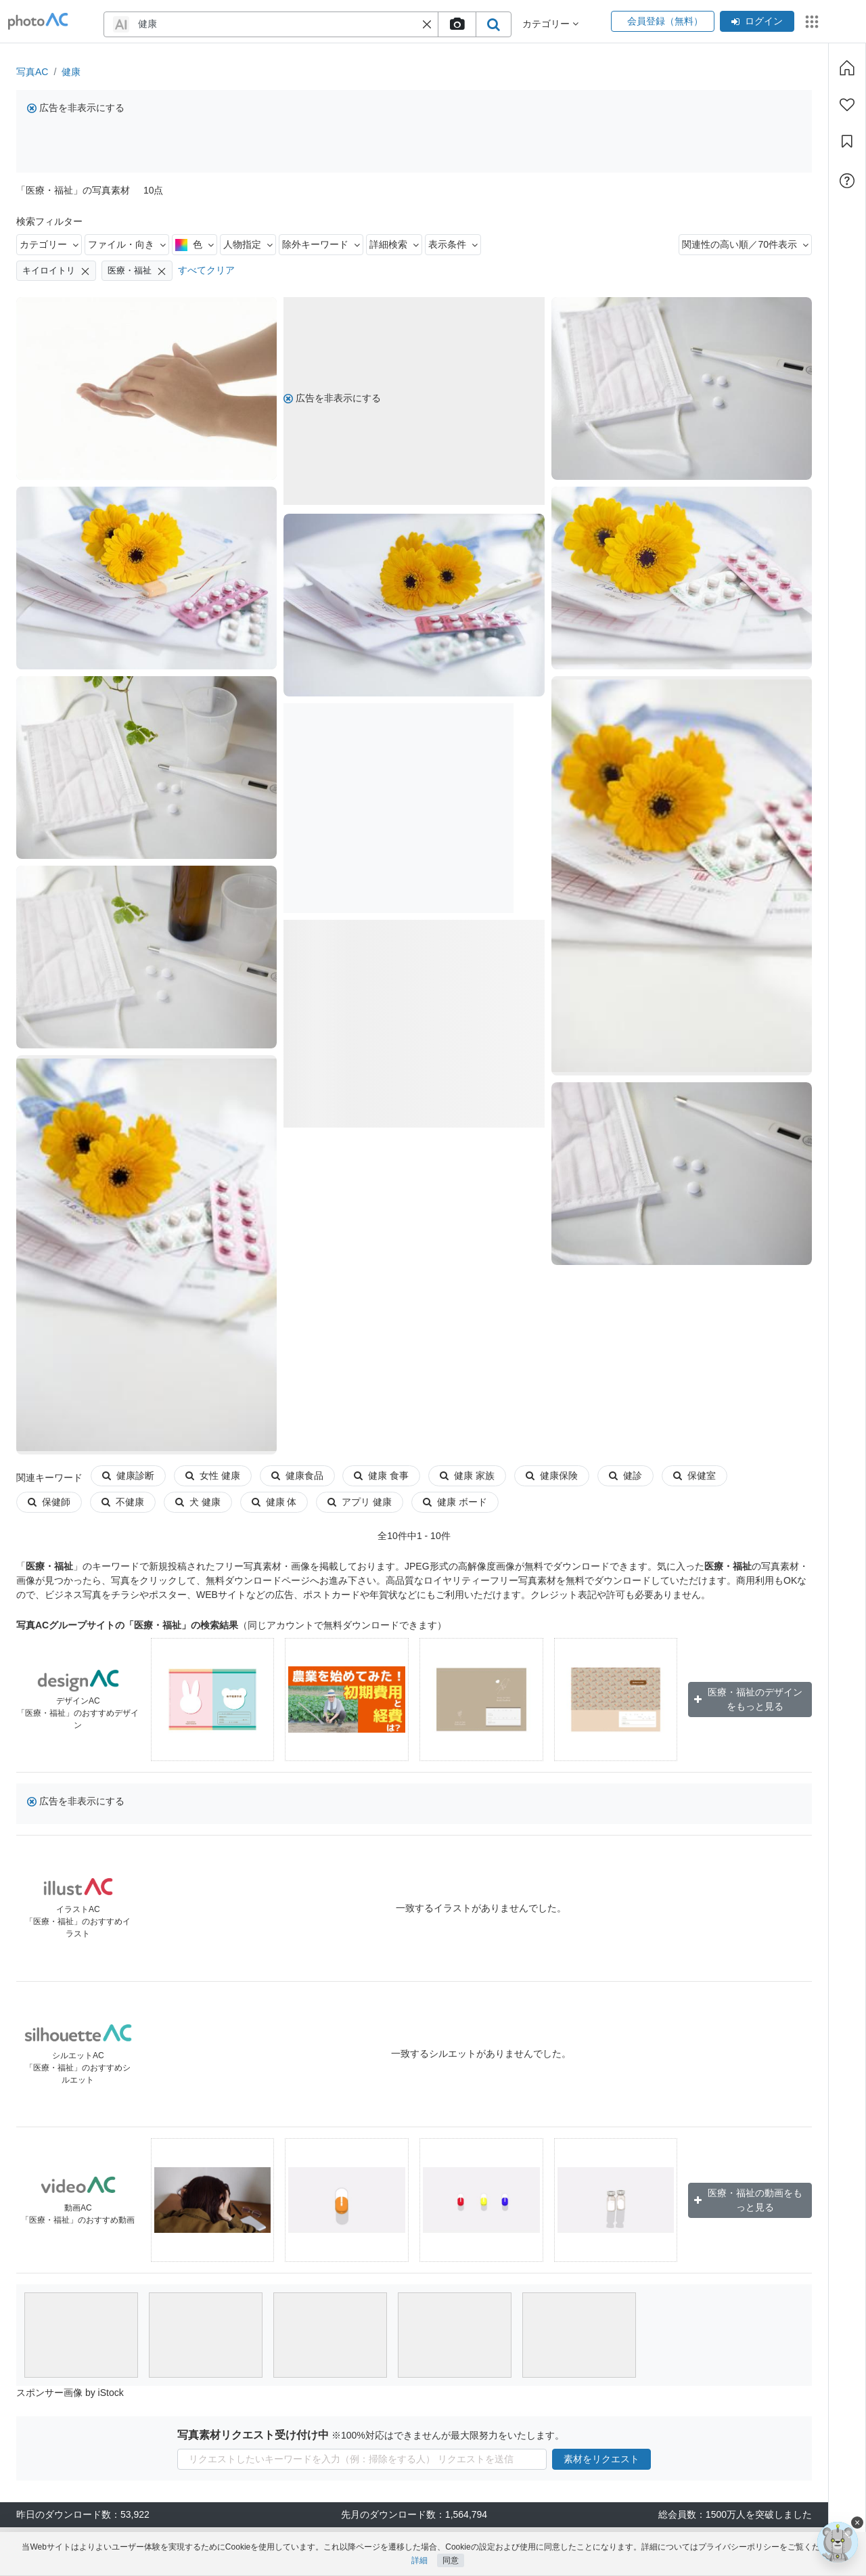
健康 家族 (467, 1475)
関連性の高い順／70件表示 (745, 244)
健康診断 (128, 1475)
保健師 (768, 1475)
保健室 (694, 1475)
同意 (450, 2560)
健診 (625, 1475)
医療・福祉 (137, 270)
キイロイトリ (56, 270)
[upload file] (457, 24)
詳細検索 (394, 244)
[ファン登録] (847, 104)
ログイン (757, 21)
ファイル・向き (127, 244)
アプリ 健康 (286, 1501)
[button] (427, 24)
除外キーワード (321, 244)
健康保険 (552, 1475)
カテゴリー (49, 244)
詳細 (419, 2560)
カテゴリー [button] (550, 23)
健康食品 (297, 1475)
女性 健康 (212, 1475)
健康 (71, 71)
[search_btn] (493, 24)
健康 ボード (381, 1501)
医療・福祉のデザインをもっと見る (748, 1699)
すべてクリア (206, 270)
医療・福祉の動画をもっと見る (748, 2200)
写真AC (32, 71)
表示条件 (453, 244)
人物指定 (248, 244)
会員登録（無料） (662, 21)
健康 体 (200, 1501)
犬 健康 (124, 1501)
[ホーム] (847, 68)
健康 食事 (381, 1475)
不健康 (49, 1501)
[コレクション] (847, 141)
